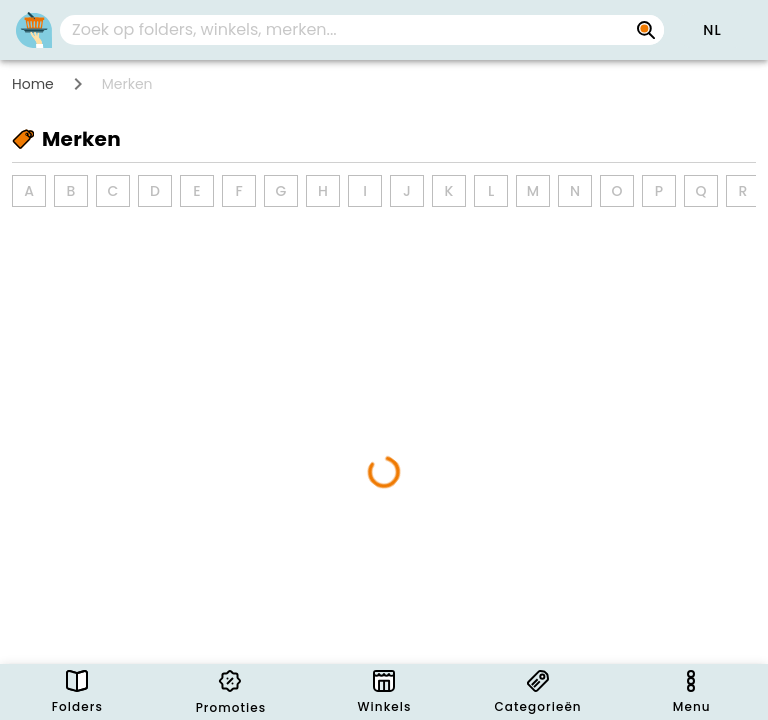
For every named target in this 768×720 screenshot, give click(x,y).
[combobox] (362, 30)
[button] (712, 30)
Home (33, 84)
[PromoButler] (34, 30)
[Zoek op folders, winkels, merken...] (646, 30)
